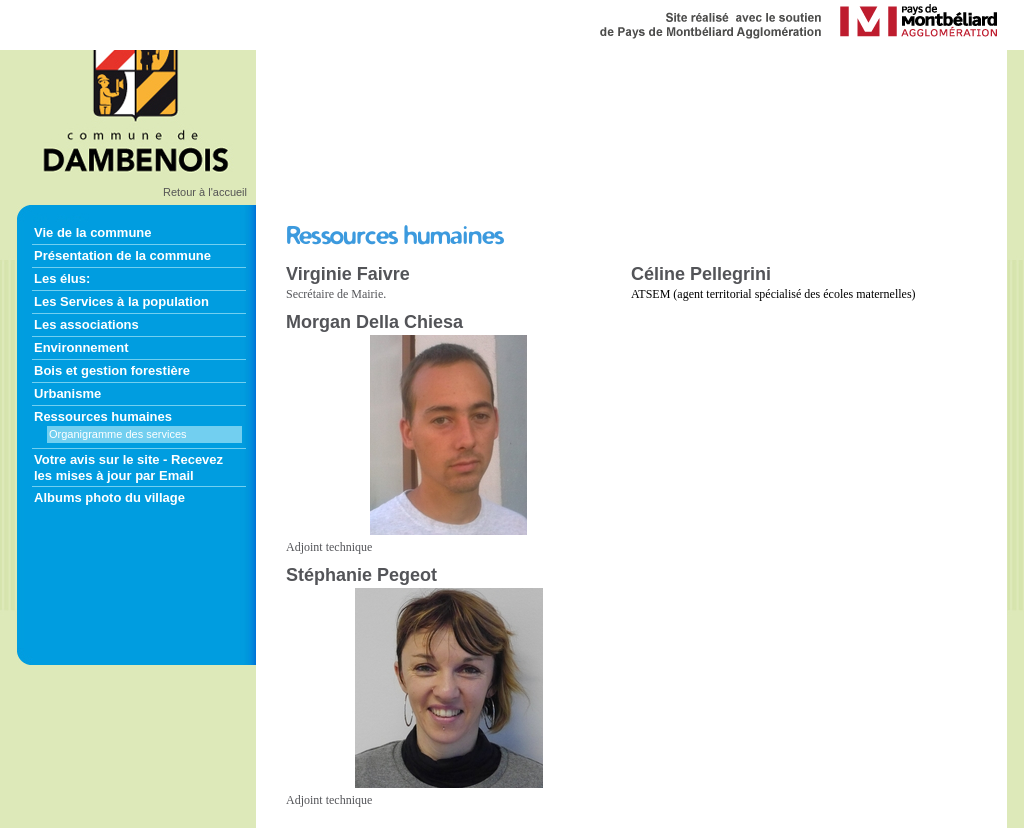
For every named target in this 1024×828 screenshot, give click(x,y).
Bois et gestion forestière (112, 370)
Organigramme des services (118, 434)
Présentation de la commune (122, 255)
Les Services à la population (121, 301)
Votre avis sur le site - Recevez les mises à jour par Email (128, 467)
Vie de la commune (93, 232)
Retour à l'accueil (205, 192)
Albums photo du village (109, 497)
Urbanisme (67, 393)
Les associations (86, 324)
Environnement (81, 347)
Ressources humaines (103, 416)
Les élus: (62, 278)
